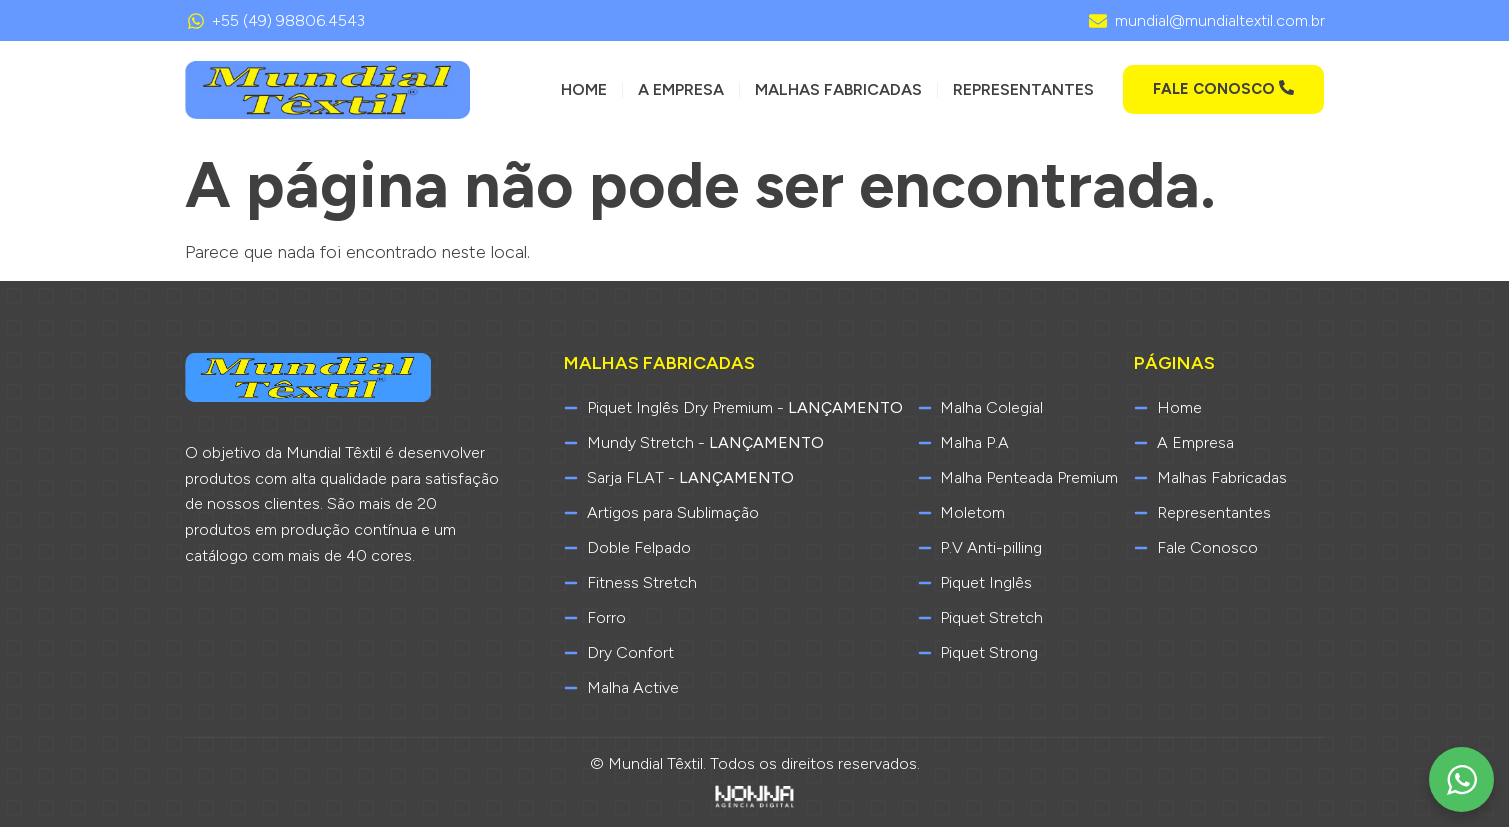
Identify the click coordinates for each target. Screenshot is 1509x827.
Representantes (1023, 89)
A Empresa (681, 89)
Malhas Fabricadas (838, 89)
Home (584, 89)
